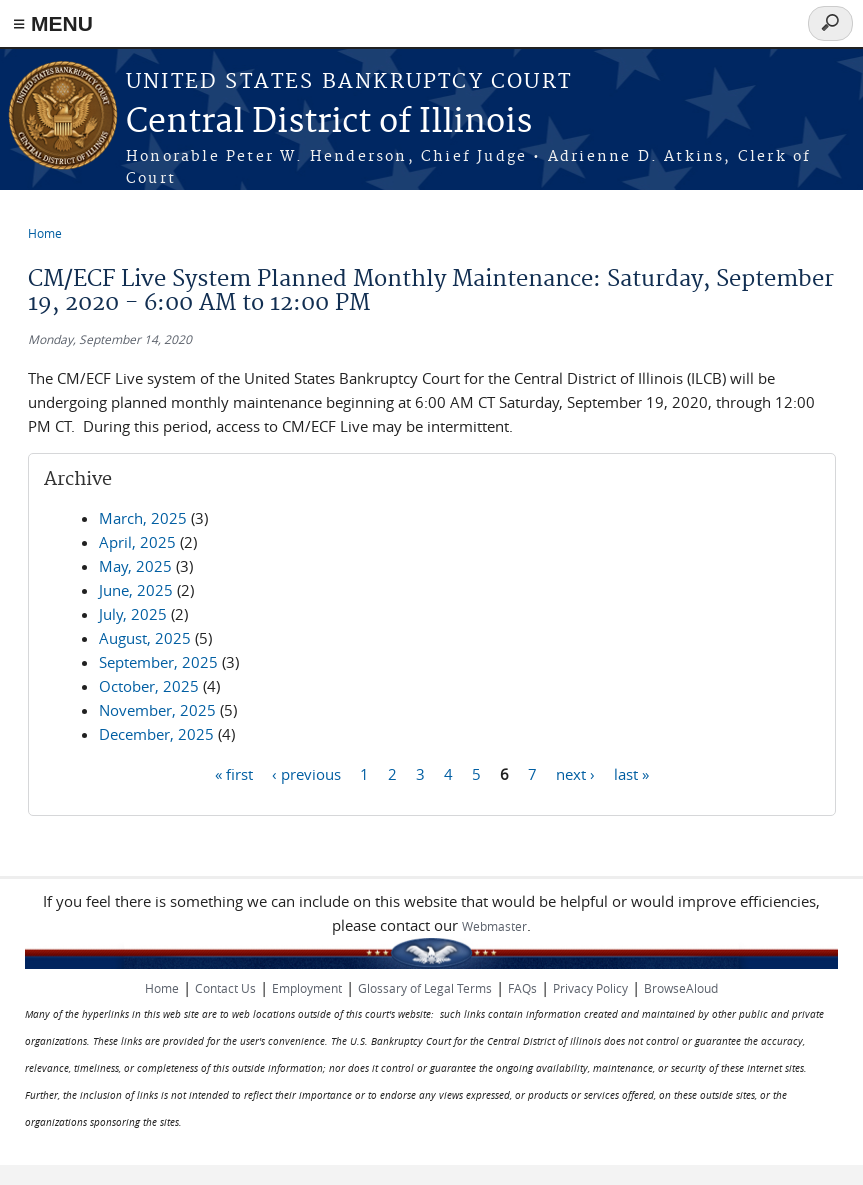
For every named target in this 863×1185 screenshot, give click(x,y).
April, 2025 (137, 542)
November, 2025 (157, 710)
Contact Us (225, 988)
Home (45, 233)
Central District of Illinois (329, 122)
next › (575, 773)
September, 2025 (158, 662)
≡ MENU (53, 23)
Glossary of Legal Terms (425, 988)
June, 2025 (136, 590)
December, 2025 (156, 734)
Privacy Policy (590, 988)
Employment (307, 988)
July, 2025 (133, 614)
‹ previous (306, 773)
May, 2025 (135, 566)
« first (234, 773)
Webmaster (494, 926)
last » (631, 773)
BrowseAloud (681, 988)
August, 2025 (145, 638)
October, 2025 (149, 686)
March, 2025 (143, 518)
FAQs (522, 988)
